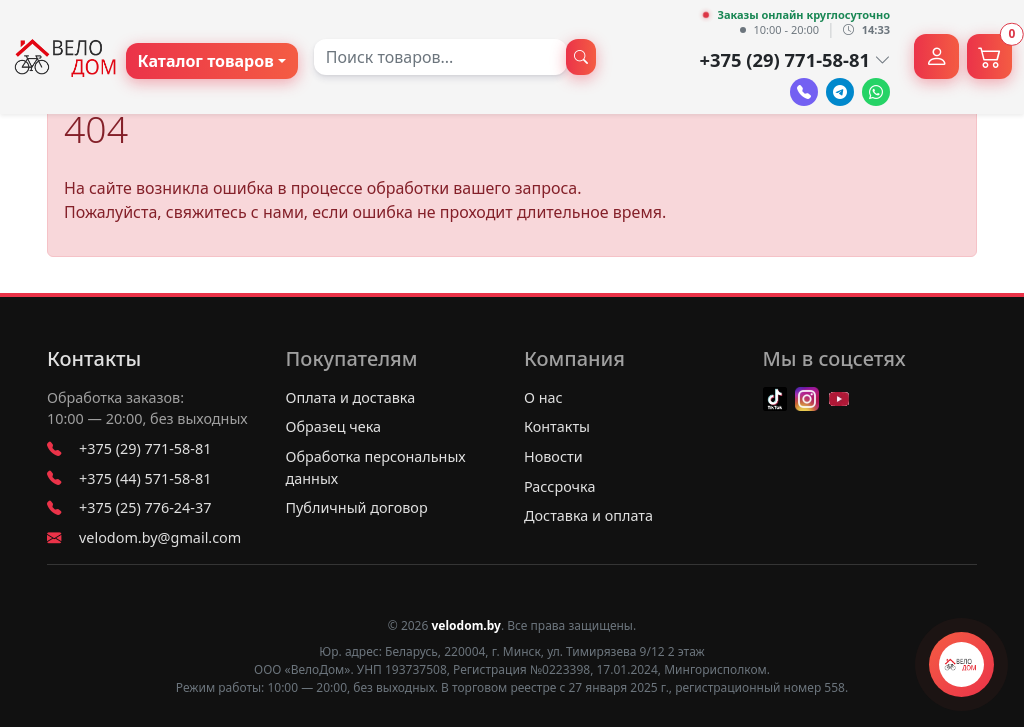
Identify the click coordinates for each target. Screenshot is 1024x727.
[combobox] (440, 57)
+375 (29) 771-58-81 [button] (794, 59)
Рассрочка (559, 486)
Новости (553, 456)
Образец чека (334, 426)
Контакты (94, 359)
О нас (543, 397)
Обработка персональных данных (376, 467)
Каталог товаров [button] (206, 61)
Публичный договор (357, 507)
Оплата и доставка (351, 397)
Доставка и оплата (588, 515)
